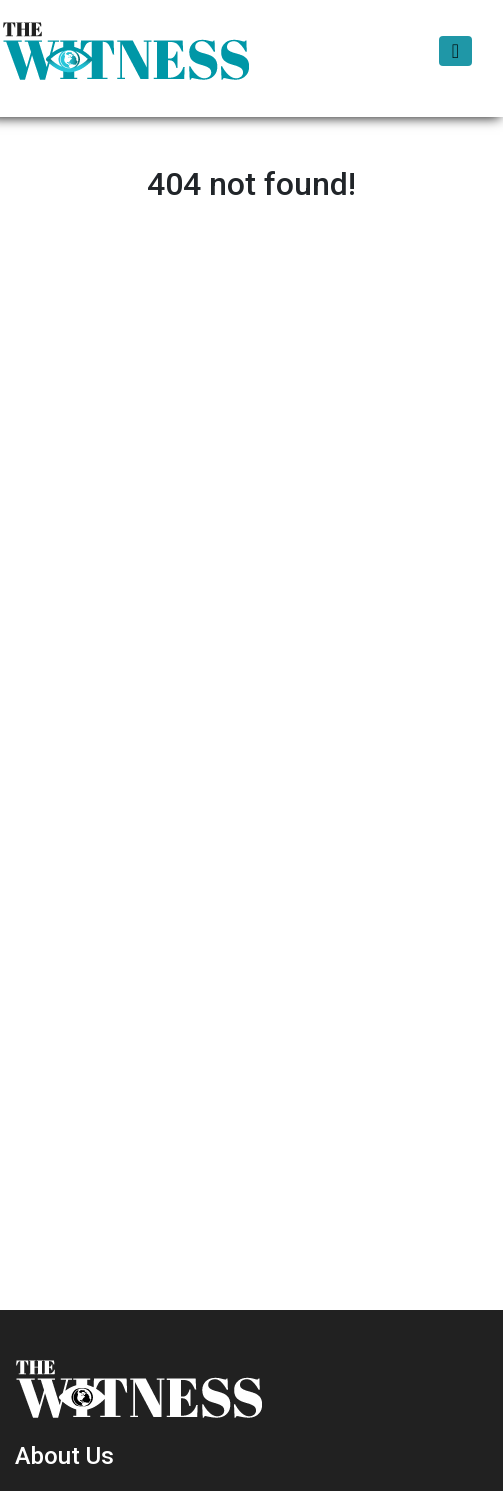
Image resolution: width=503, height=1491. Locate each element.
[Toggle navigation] (455, 51)
